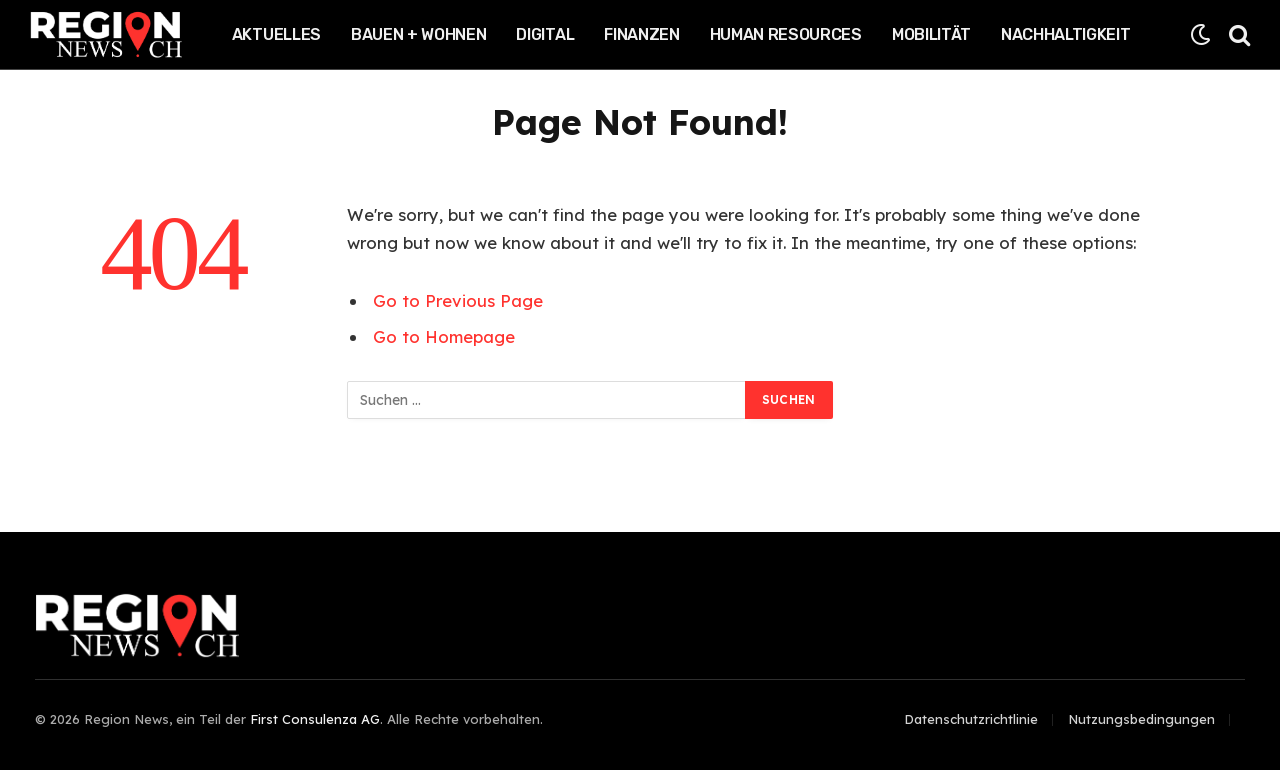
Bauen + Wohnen (419, 34)
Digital (545, 34)
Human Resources (786, 34)
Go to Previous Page (458, 300)
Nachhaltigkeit (1066, 34)
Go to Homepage (444, 336)
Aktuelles (276, 34)
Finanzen (641, 34)
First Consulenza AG (315, 719)
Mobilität (931, 34)
